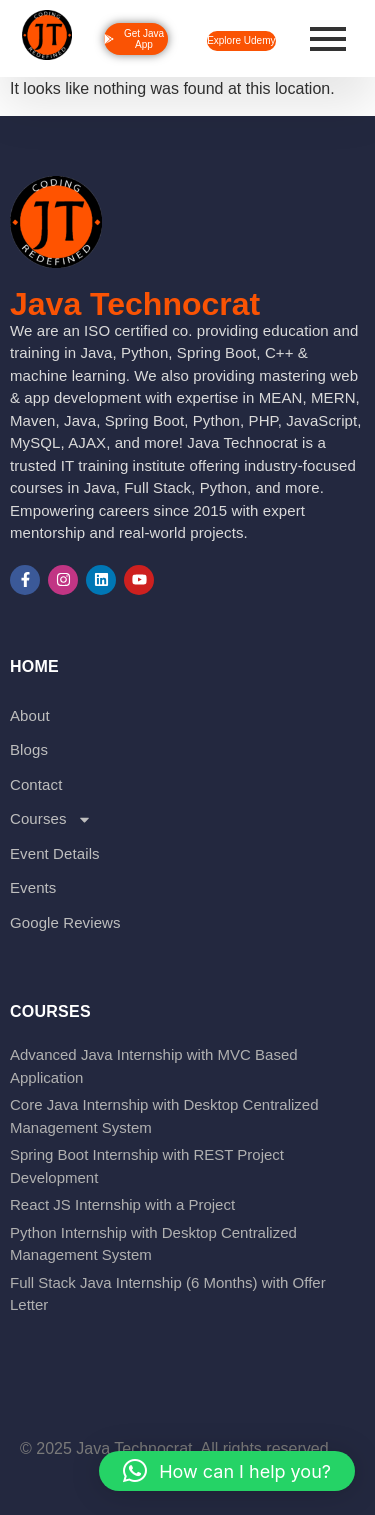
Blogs (29, 749)
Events (33, 887)
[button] (227, 1471)
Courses (51, 819)
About (30, 715)
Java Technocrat (135, 304)
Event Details (55, 853)
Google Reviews (65, 922)
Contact (36, 784)
